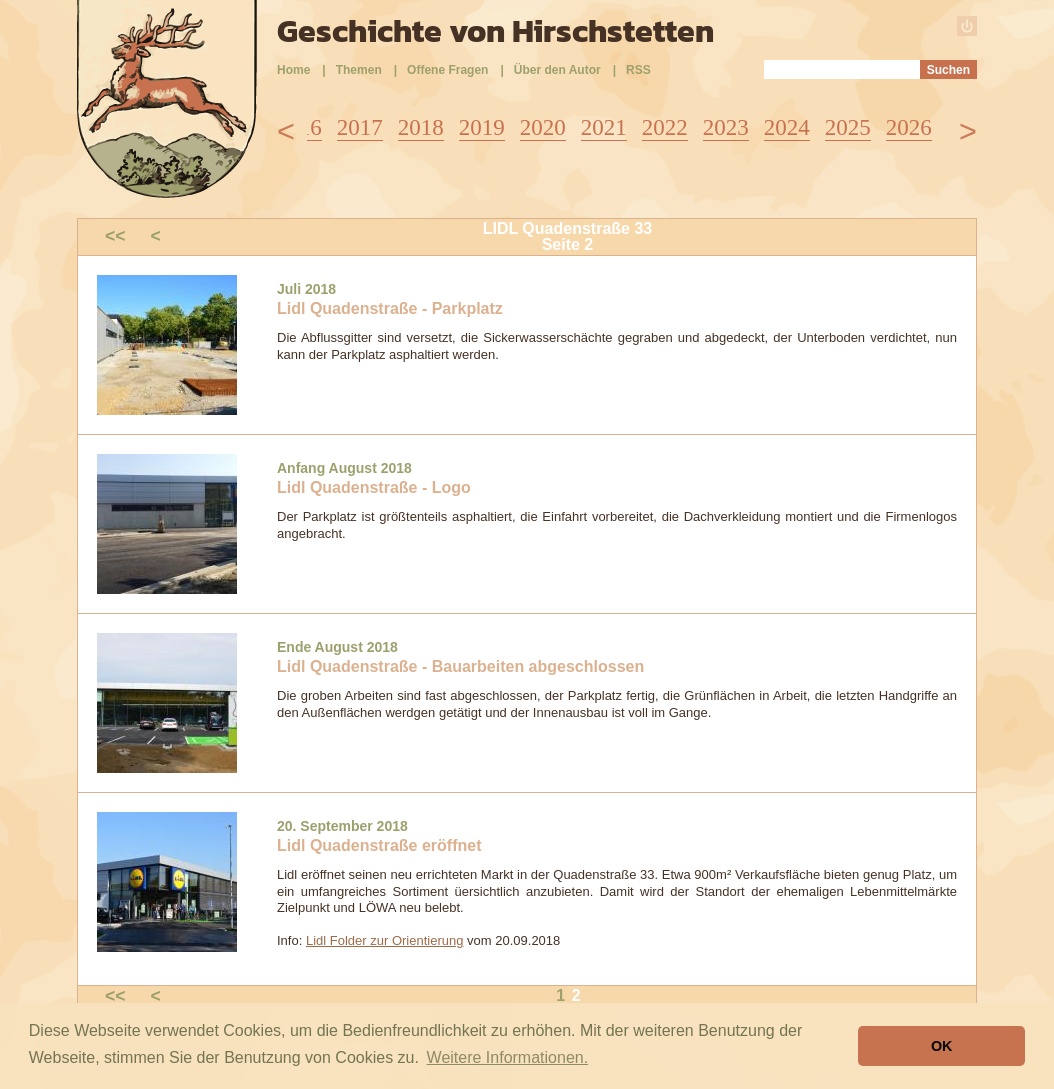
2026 (909, 127)
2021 (604, 127)
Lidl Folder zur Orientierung (385, 940)
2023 (726, 127)
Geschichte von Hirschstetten (495, 31)
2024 (787, 127)
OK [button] (942, 1046)
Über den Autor (557, 70)
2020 (543, 127)
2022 (665, 127)
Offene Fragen (447, 70)
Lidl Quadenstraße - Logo (374, 487)
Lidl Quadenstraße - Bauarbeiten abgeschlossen (460, 666)
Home (293, 70)
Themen (359, 70)
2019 (482, 127)
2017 (360, 127)
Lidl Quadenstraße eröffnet (379, 845)
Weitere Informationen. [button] (508, 1057)
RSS (638, 70)
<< (115, 236)
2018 (421, 127)
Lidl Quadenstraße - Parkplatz (390, 308)
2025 (848, 127)
